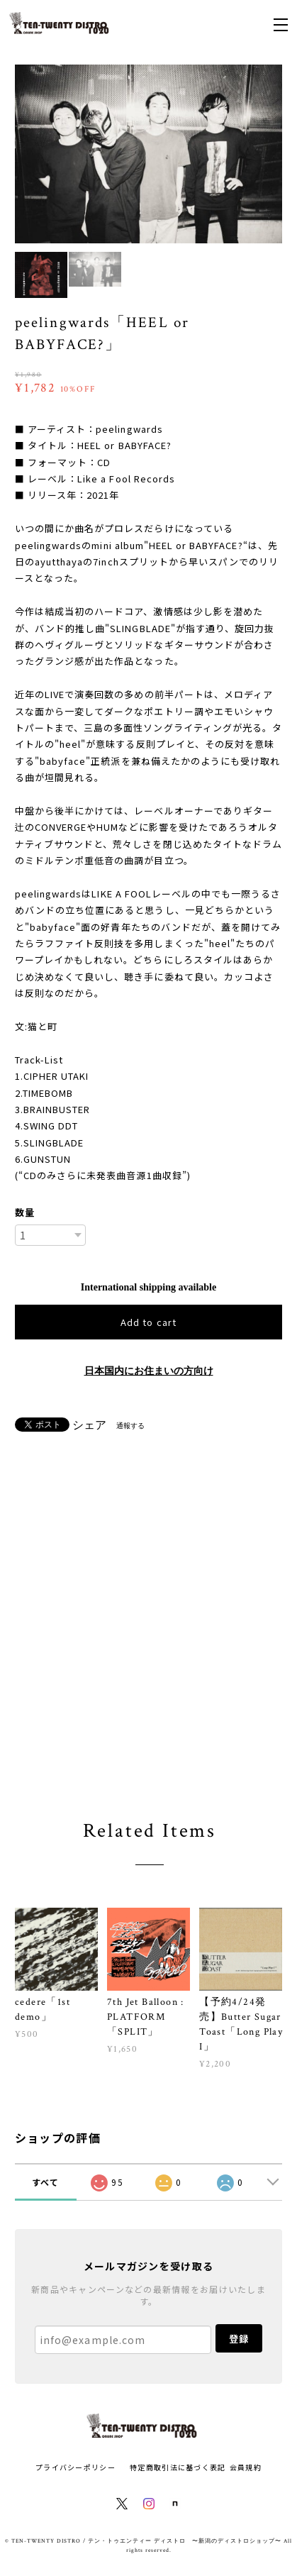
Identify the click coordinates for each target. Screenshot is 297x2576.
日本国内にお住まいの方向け (148, 1371)
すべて (46, 2182)
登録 (239, 2338)
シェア (89, 1425)
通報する (130, 1426)
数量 (25, 1212)
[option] (149, 154)
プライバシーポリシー (75, 2467)
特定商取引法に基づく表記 (177, 2467)
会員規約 (246, 2467)
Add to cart (148, 1322)
